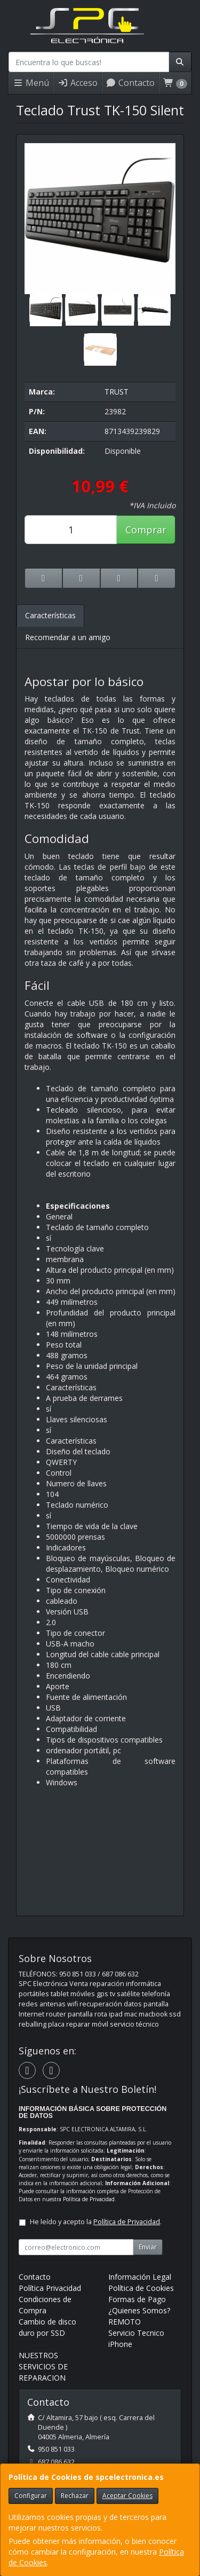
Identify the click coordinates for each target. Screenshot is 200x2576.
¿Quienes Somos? (139, 2310)
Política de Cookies (141, 2288)
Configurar (30, 2495)
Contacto (130, 83)
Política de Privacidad (89, 2199)
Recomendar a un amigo (67, 637)
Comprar (145, 529)
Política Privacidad (50, 2288)
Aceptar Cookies (127, 2495)
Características (50, 615)
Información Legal (139, 2277)
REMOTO (124, 2322)
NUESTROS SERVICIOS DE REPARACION (43, 2366)
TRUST (117, 392)
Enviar (148, 2246)
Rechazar (75, 2495)
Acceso (78, 83)
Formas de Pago (137, 2299)
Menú (31, 83)
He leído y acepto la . (96, 2221)
